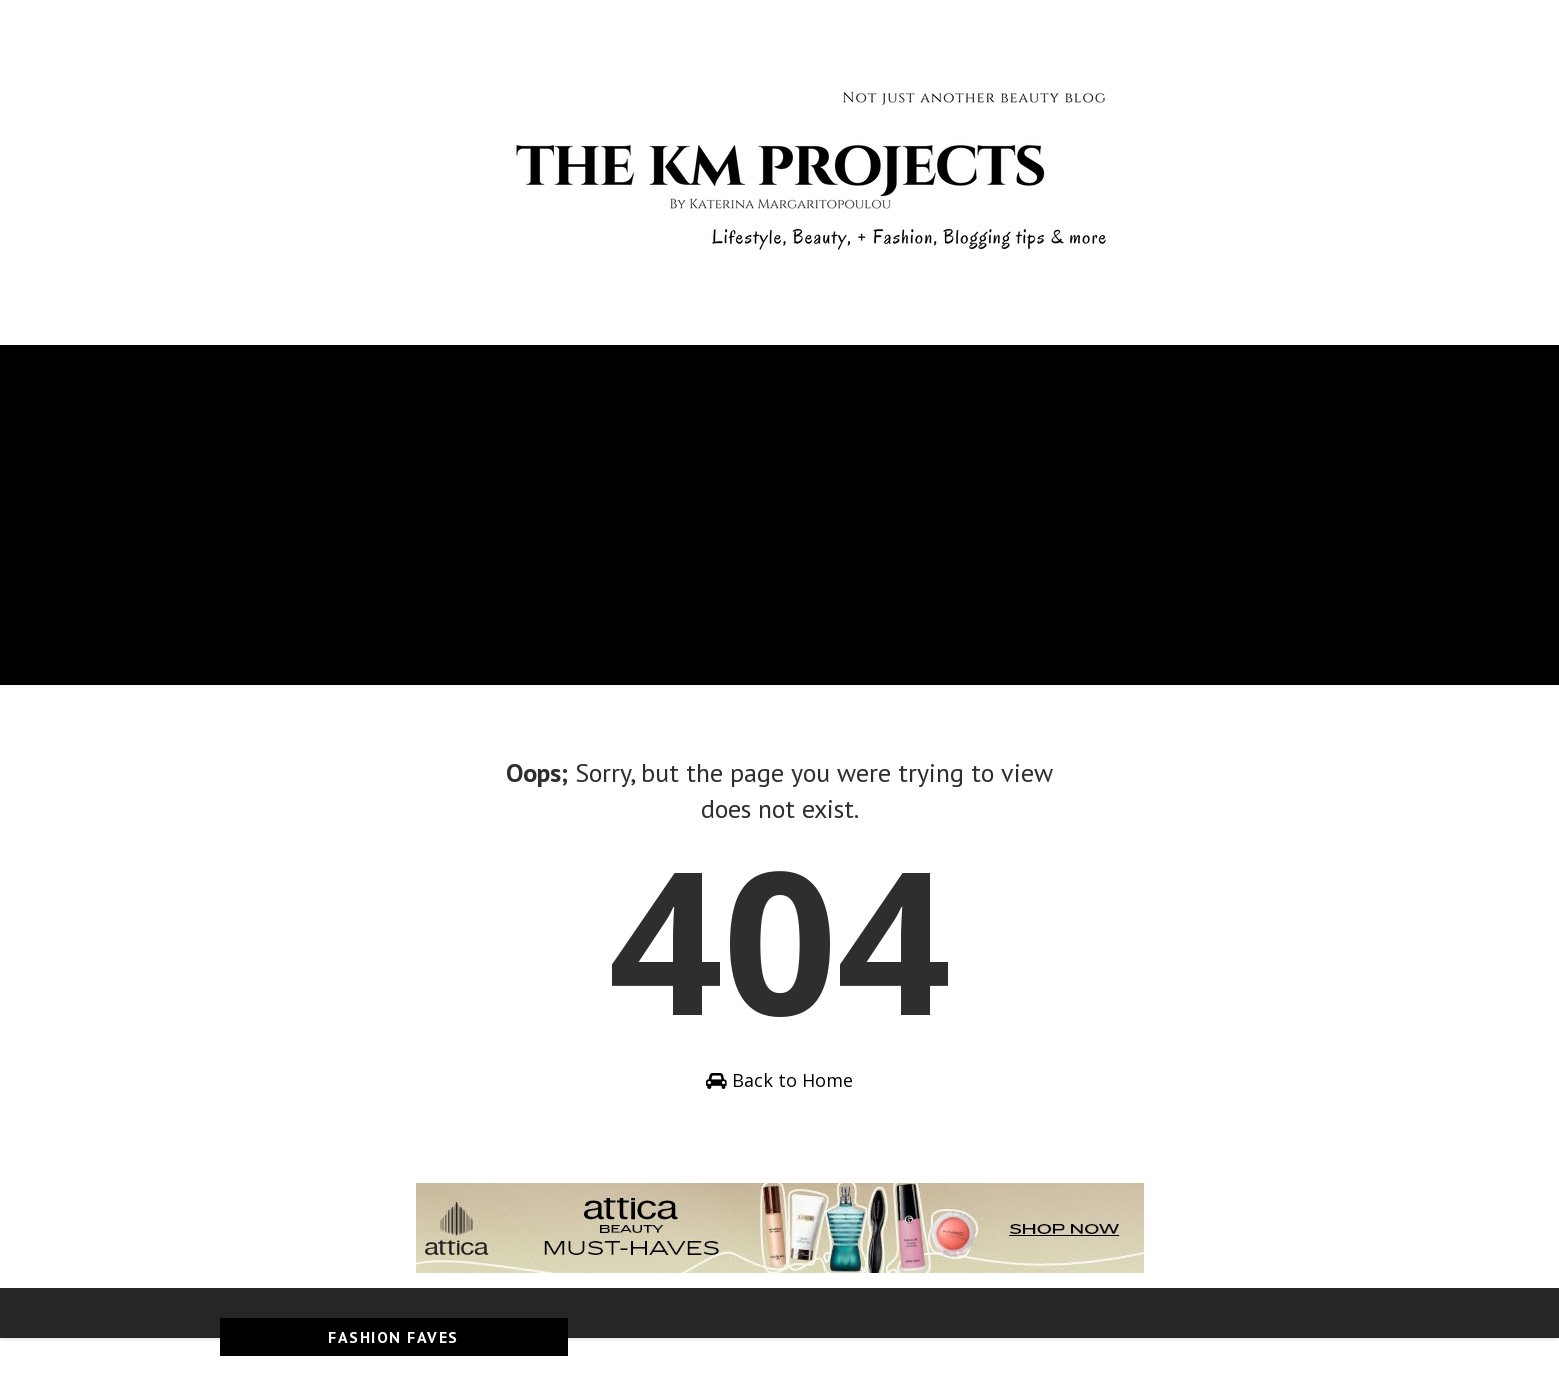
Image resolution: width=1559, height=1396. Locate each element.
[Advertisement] (780, 545)
